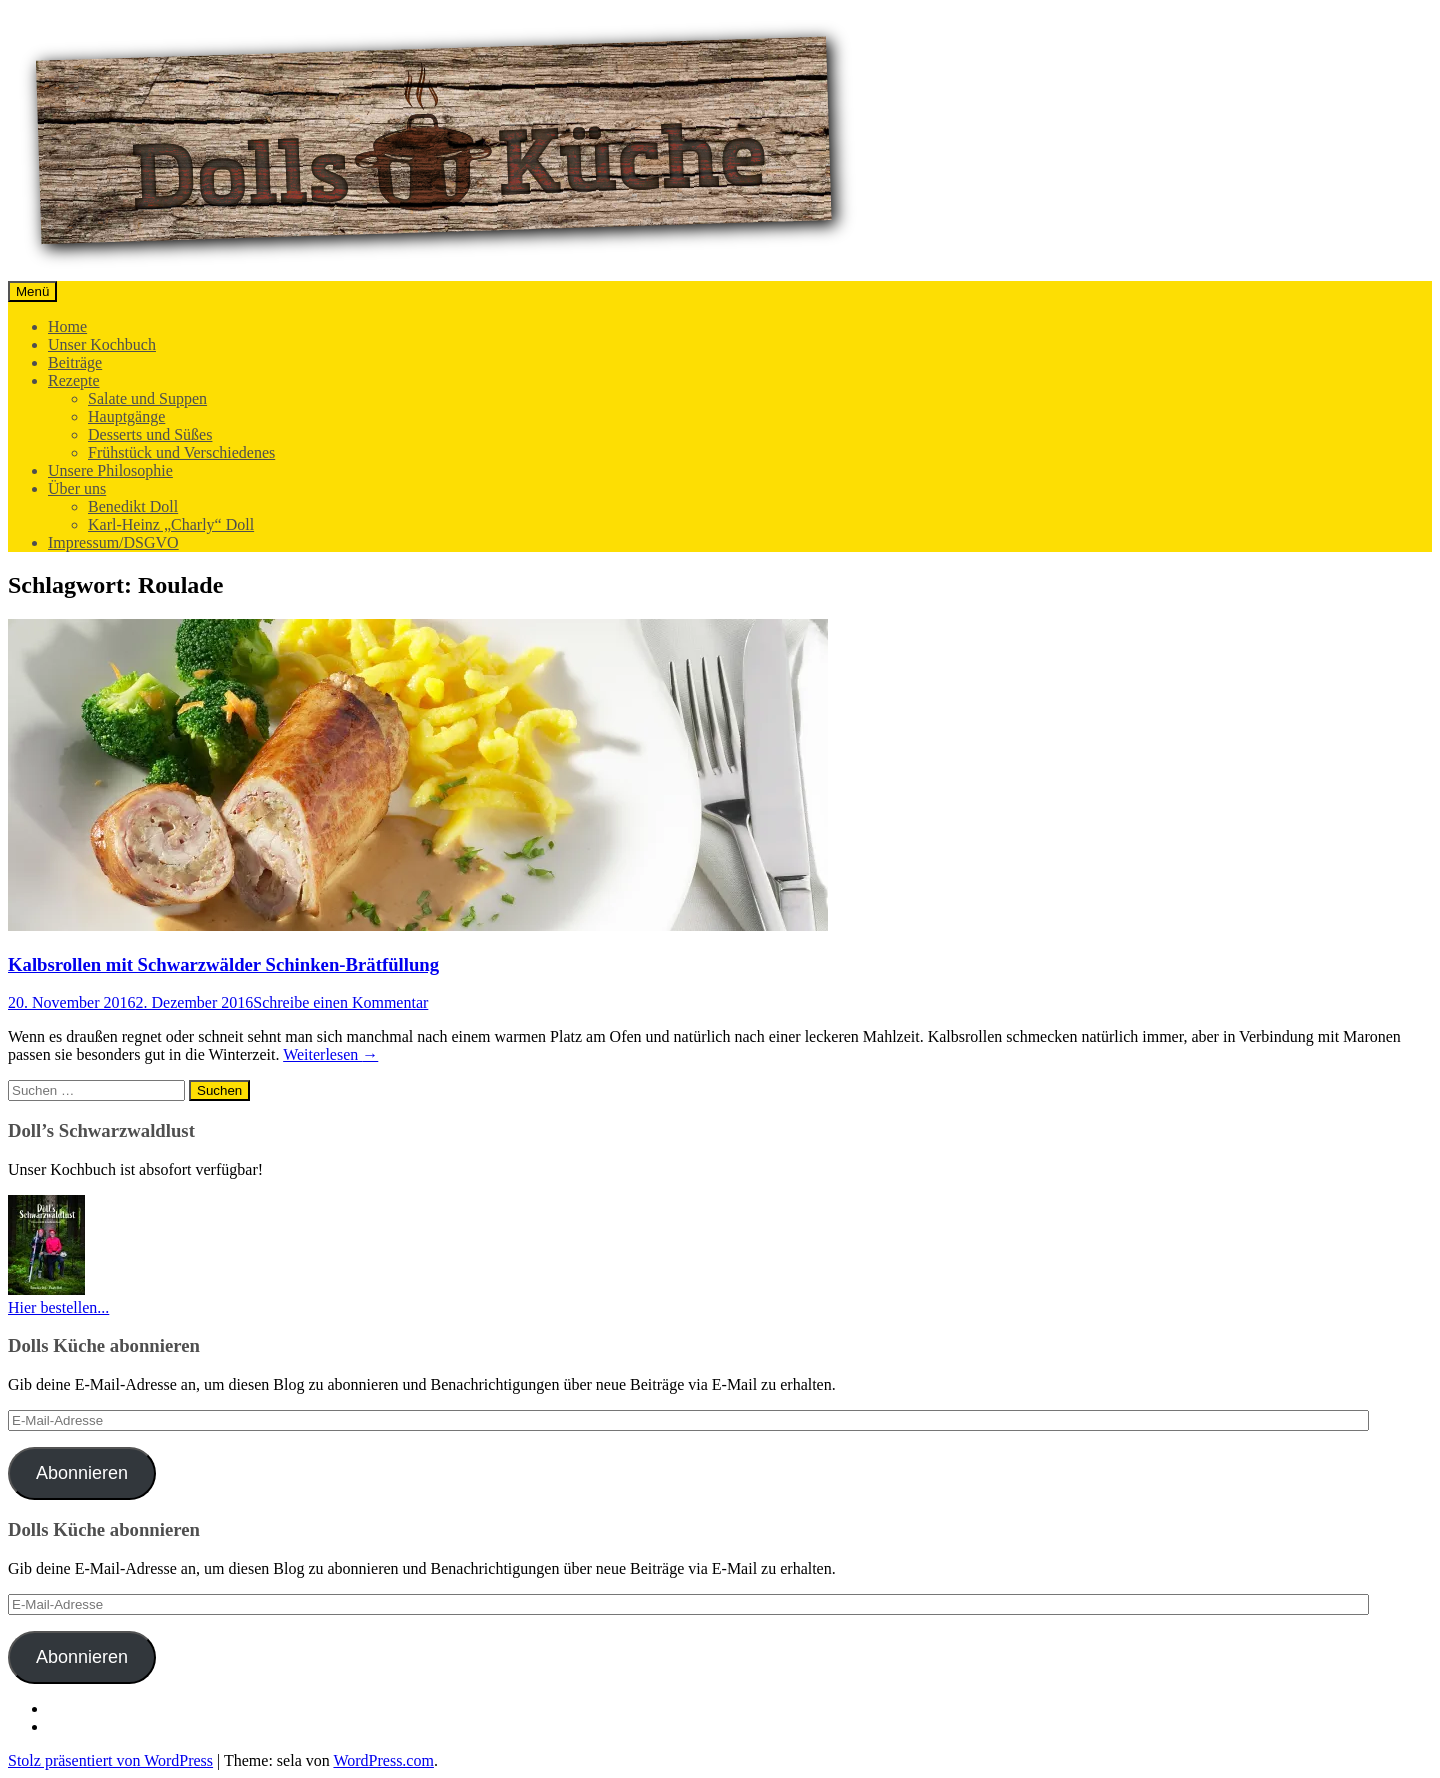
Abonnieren (82, 1473)
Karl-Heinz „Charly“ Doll (171, 524)
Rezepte (74, 380)
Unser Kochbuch (102, 344)
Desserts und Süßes (150, 434)
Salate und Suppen (147, 398)
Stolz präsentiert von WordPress (110, 1760)
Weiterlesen (330, 1054)
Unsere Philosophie (110, 470)
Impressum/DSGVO (113, 542)
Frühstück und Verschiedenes (181, 452)
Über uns (77, 488)
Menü (32, 291)
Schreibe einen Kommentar (340, 1002)
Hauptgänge (126, 416)
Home (67, 326)
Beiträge (75, 362)
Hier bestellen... (58, 1307)
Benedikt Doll (133, 506)
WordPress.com (383, 1760)
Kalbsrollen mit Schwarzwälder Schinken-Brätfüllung (223, 964)
